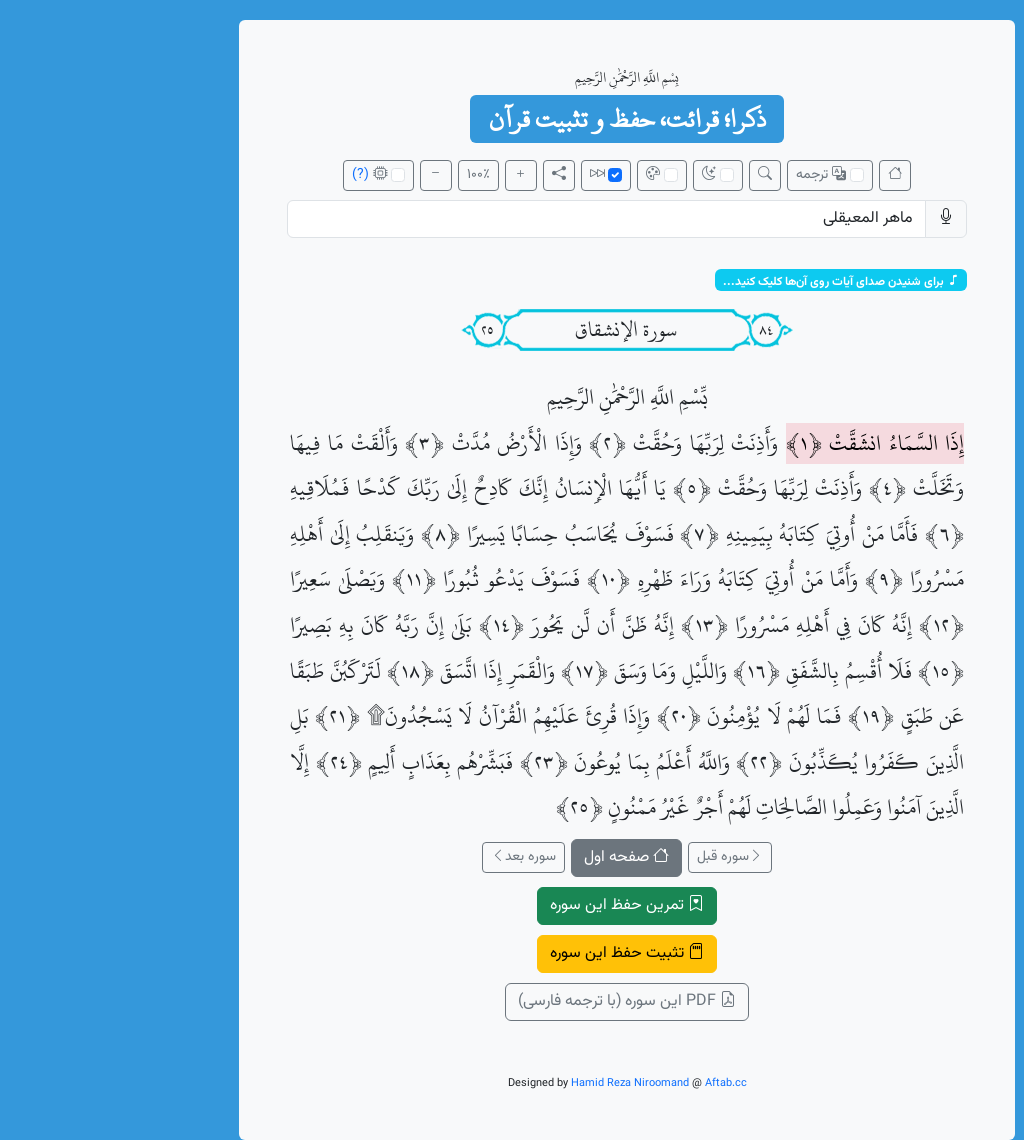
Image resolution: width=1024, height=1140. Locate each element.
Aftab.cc (611, 1083)
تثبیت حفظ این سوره (512, 953)
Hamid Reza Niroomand (515, 1083)
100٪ (363, 175)
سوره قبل (615, 857)
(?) (245, 175)
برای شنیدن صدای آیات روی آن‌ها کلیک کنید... (726, 281)
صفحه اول (511, 857)
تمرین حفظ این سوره (512, 905)
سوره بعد (408, 857)
